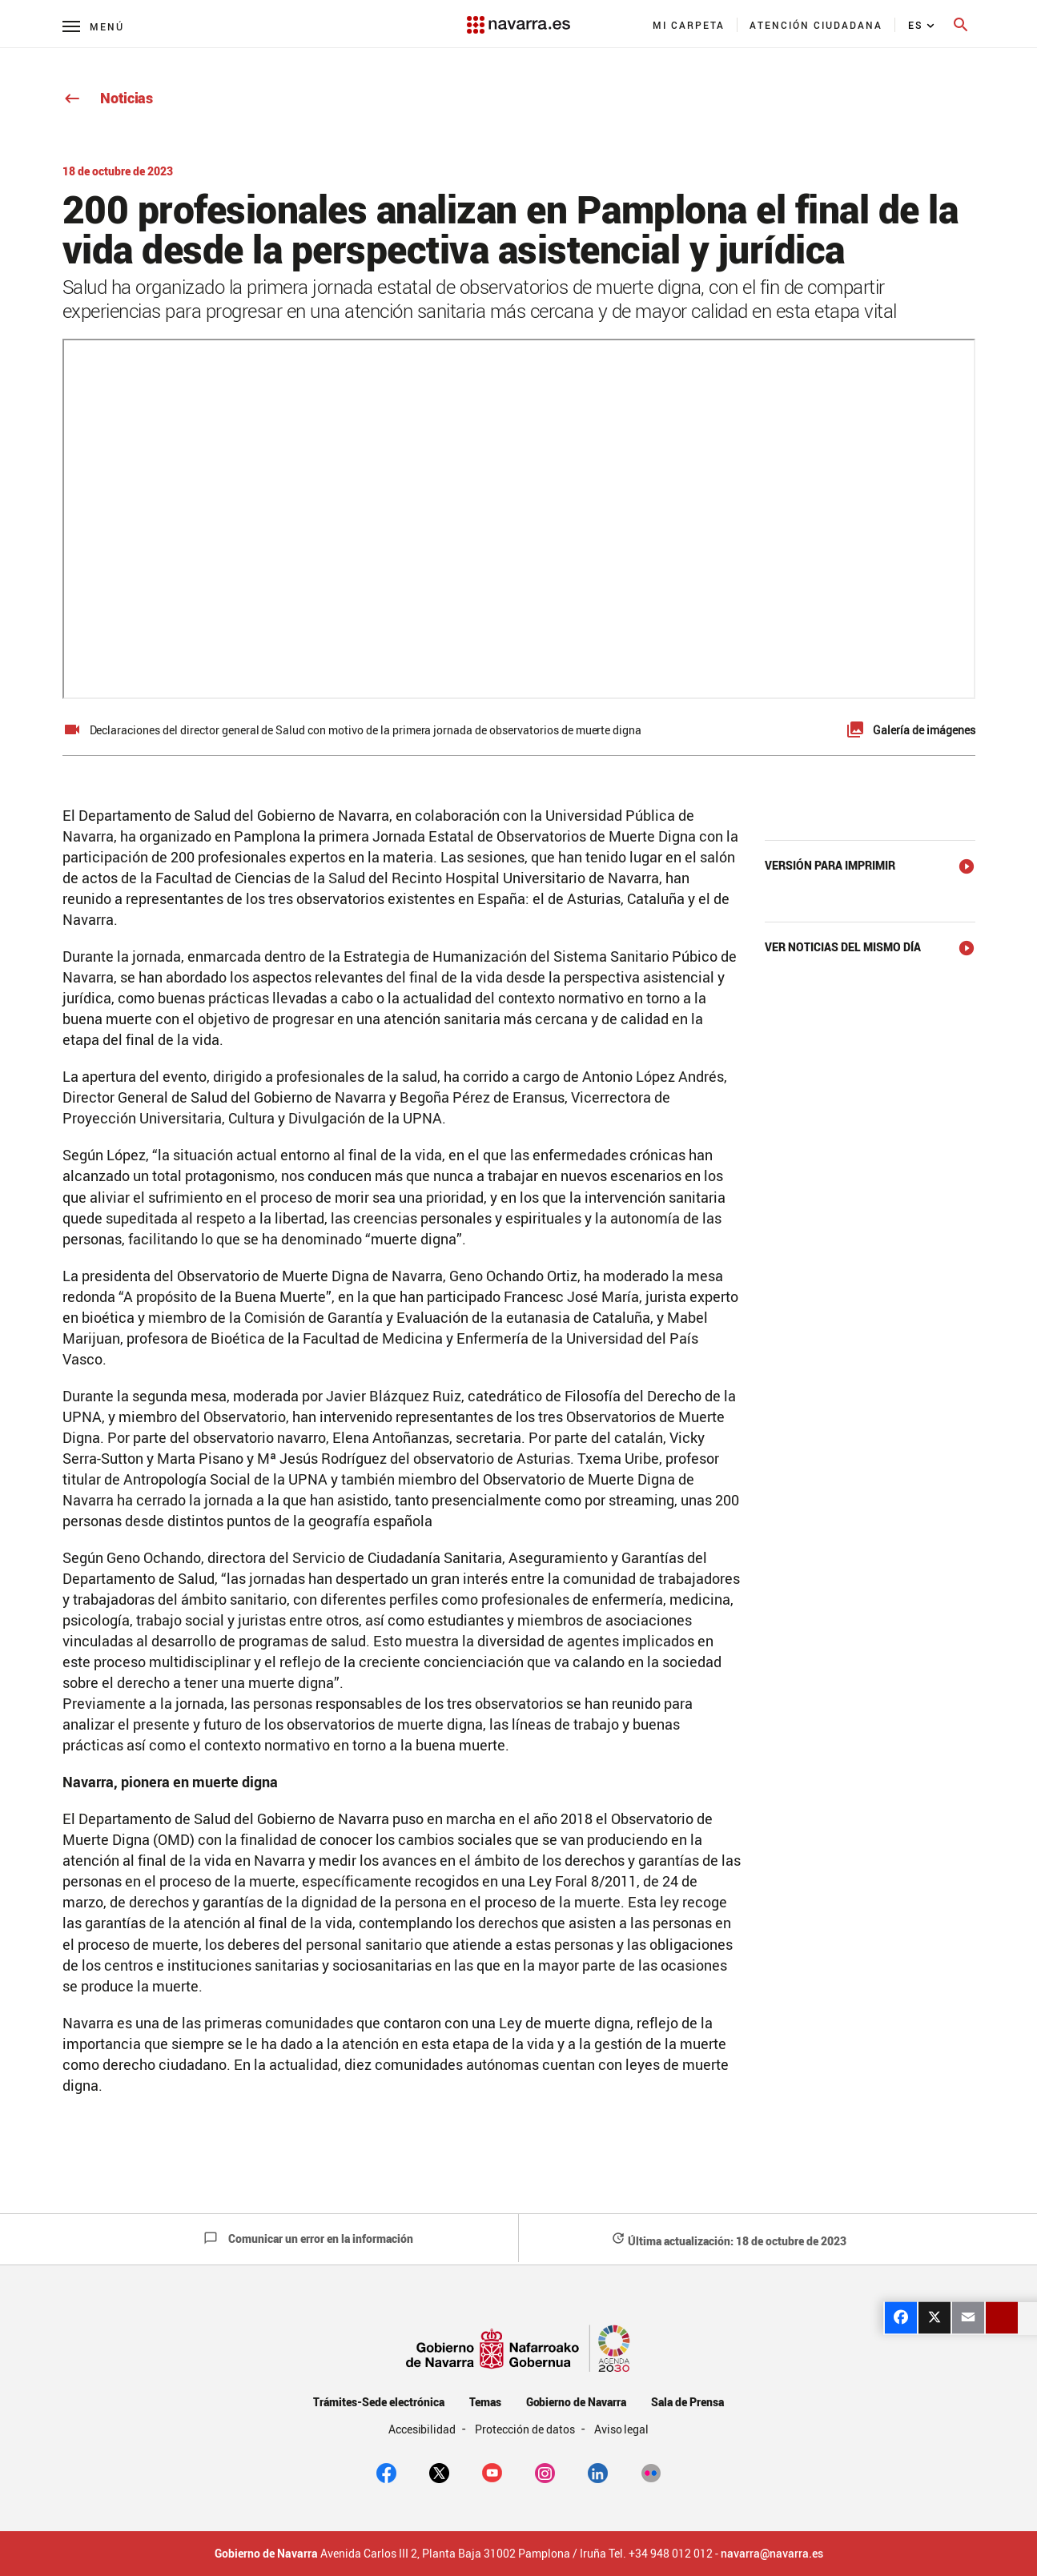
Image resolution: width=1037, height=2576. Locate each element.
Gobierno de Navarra (576, 2401)
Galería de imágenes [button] (924, 729)
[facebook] (386, 2472)
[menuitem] (689, 25)
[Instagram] (545, 2472)
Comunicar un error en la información (308, 2238)
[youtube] (492, 2472)
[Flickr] (651, 2472)
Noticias (107, 97)
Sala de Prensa (687, 2401)
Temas (485, 2401)
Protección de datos (526, 2429)
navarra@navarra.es (772, 2553)
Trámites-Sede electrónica (378, 2401)
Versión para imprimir (830, 865)
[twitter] (439, 2472)
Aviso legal (621, 2429)
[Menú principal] (93, 26)
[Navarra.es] (518, 17)
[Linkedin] (598, 2472)
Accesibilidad (423, 2429)
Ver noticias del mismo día (843, 946)
